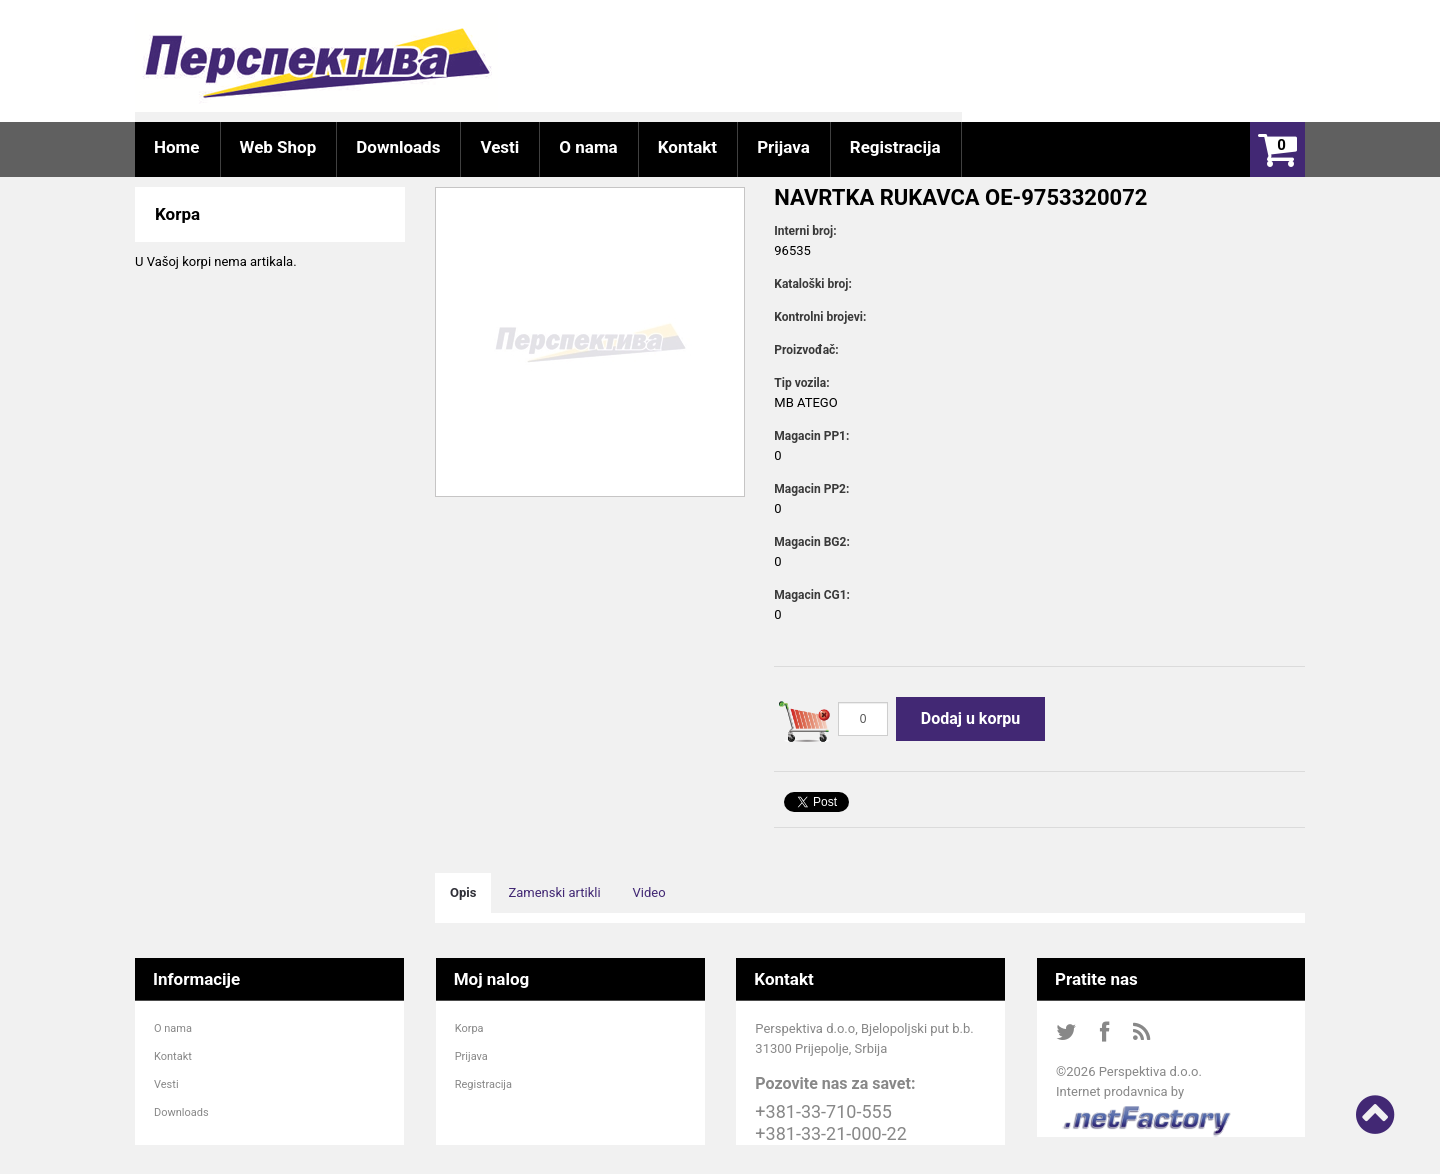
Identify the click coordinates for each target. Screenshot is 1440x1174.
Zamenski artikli (554, 892)
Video (649, 892)
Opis (463, 892)
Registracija (483, 1084)
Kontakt (173, 1056)
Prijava (471, 1056)
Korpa (469, 1028)
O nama (173, 1028)
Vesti (166, 1084)
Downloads (181, 1112)
